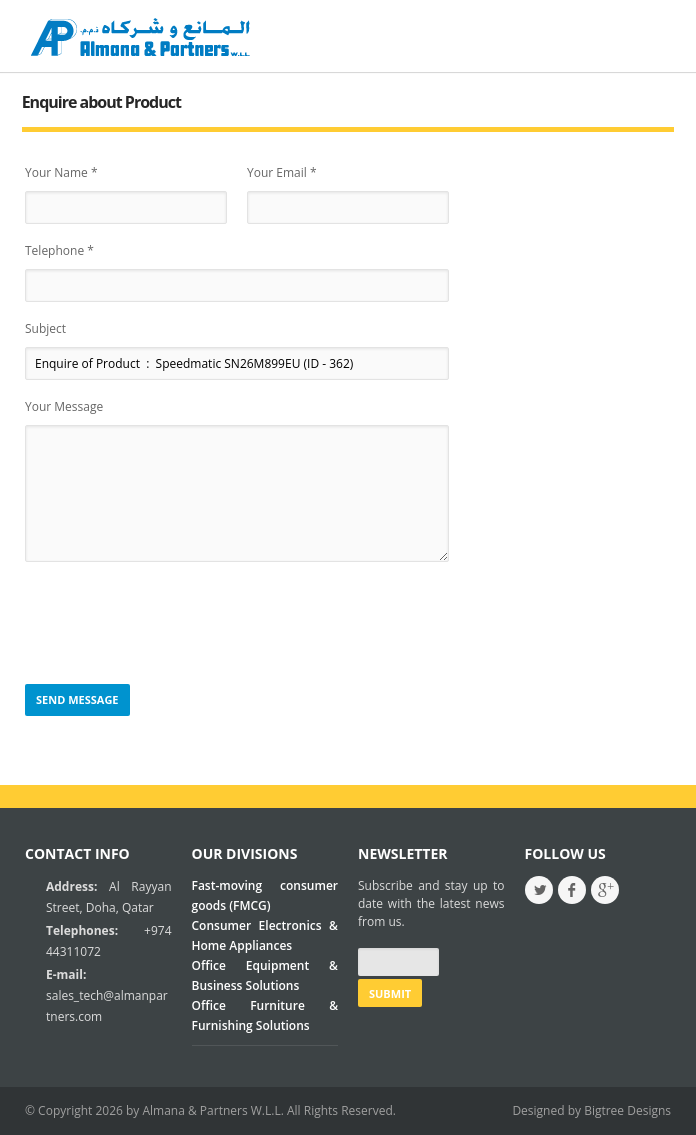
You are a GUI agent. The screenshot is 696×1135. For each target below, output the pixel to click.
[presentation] (177, 624)
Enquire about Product (101, 102)
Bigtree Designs (627, 1110)
